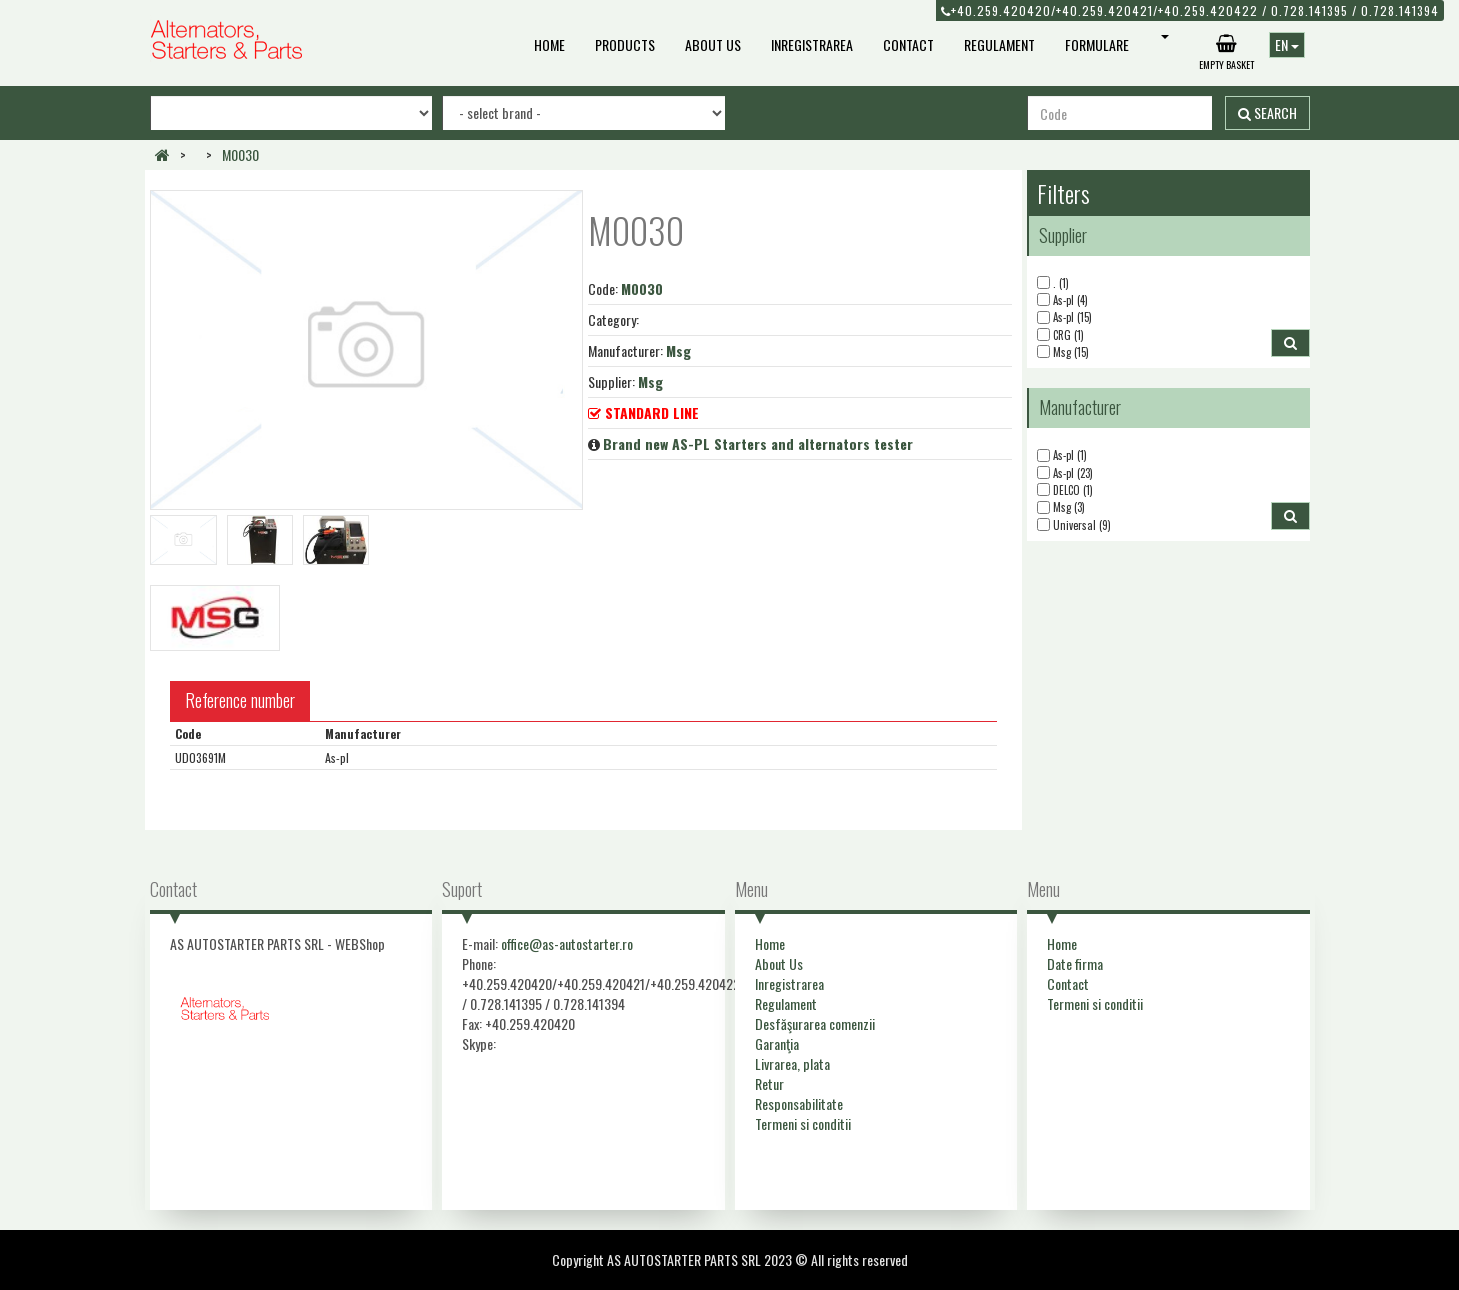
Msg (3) (1061, 507)
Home (549, 44)
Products (625, 44)
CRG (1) (1060, 335)
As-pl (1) (1062, 455)
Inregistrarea (812, 44)
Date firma (1075, 963)
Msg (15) (1063, 352)
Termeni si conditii (803, 1123)
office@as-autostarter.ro (567, 943)
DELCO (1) (1065, 490)
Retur (769, 1083)
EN (1287, 44)
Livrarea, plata (792, 1063)
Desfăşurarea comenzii (815, 1023)
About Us (713, 44)
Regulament (999, 44)
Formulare (1097, 44)
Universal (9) (1074, 525)
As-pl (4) (1062, 300)
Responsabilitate (799, 1103)
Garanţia (777, 1043)
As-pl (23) (1065, 473)
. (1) (1053, 283)
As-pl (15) (1064, 317)
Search (1267, 112)
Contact (908, 44)
